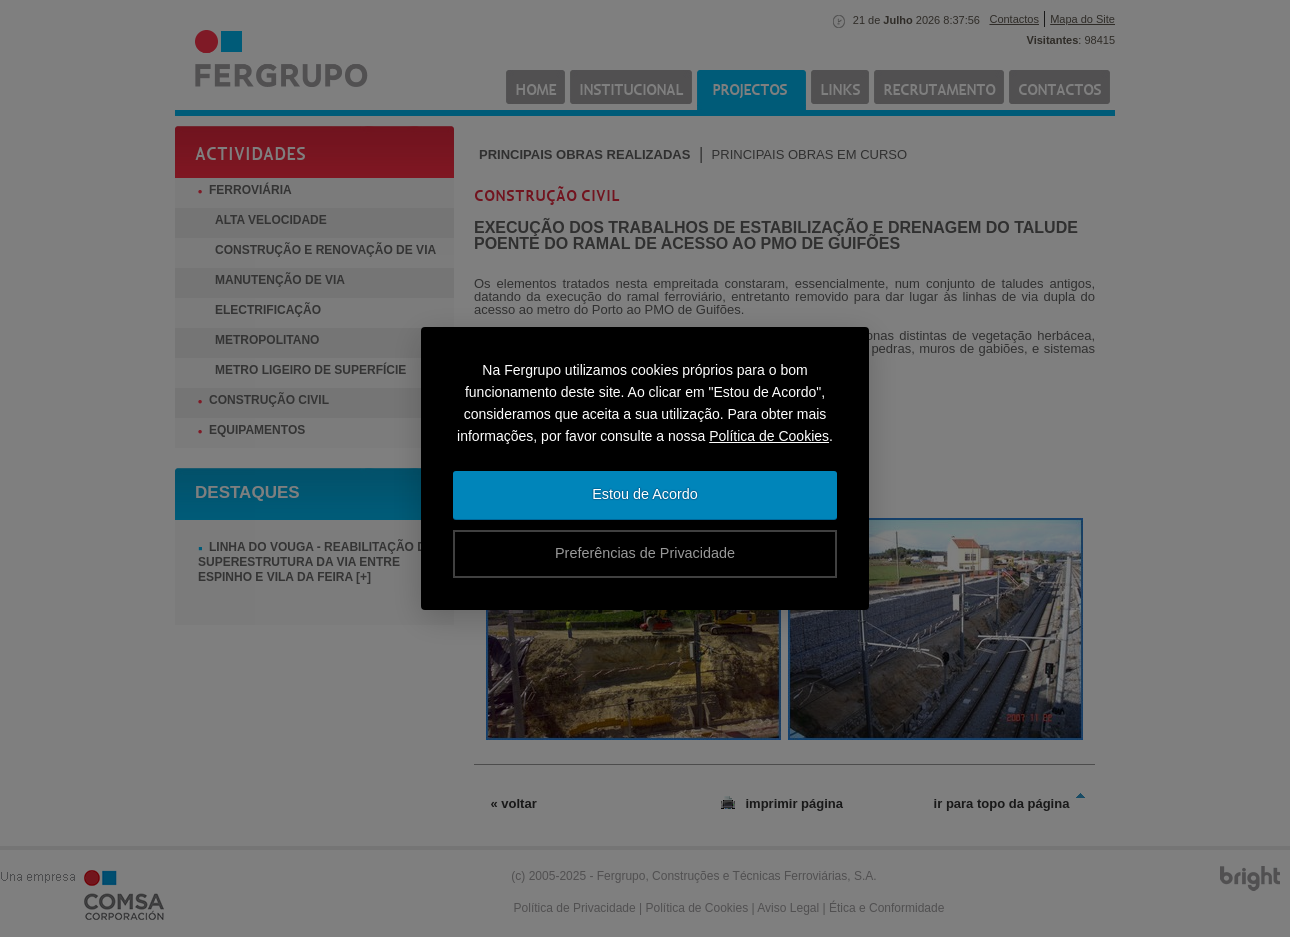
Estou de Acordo (645, 494)
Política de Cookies (769, 436)
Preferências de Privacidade (645, 553)
